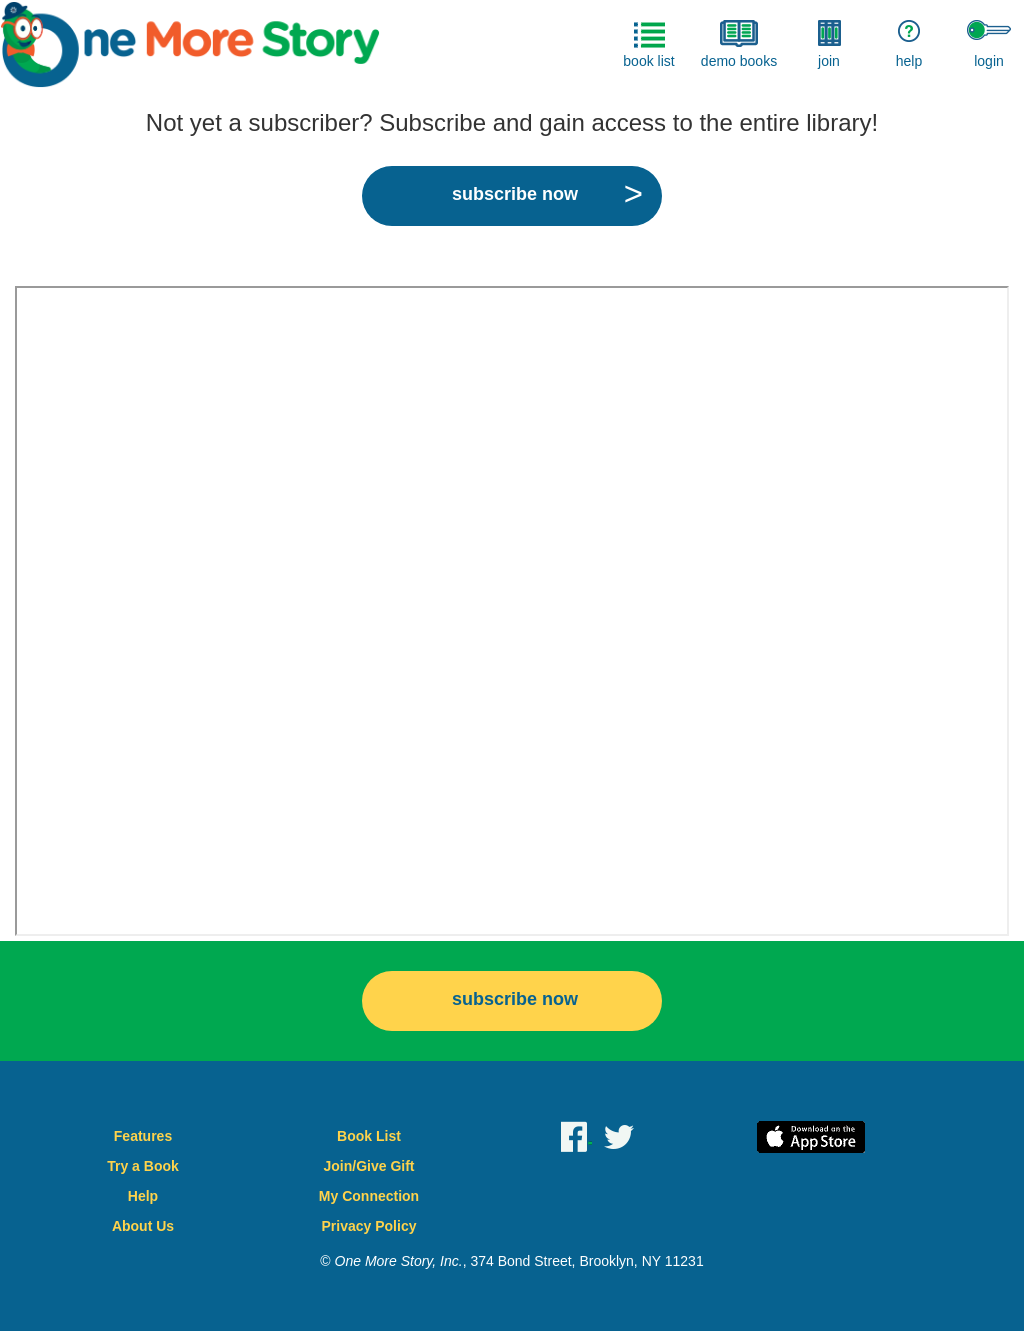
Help (143, 1196)
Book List (369, 1136)
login (989, 44)
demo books (739, 44)
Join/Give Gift (368, 1166)
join (829, 44)
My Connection (369, 1196)
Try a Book (143, 1166)
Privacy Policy (369, 1226)
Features (143, 1136)
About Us (143, 1226)
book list (648, 44)
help (909, 44)
